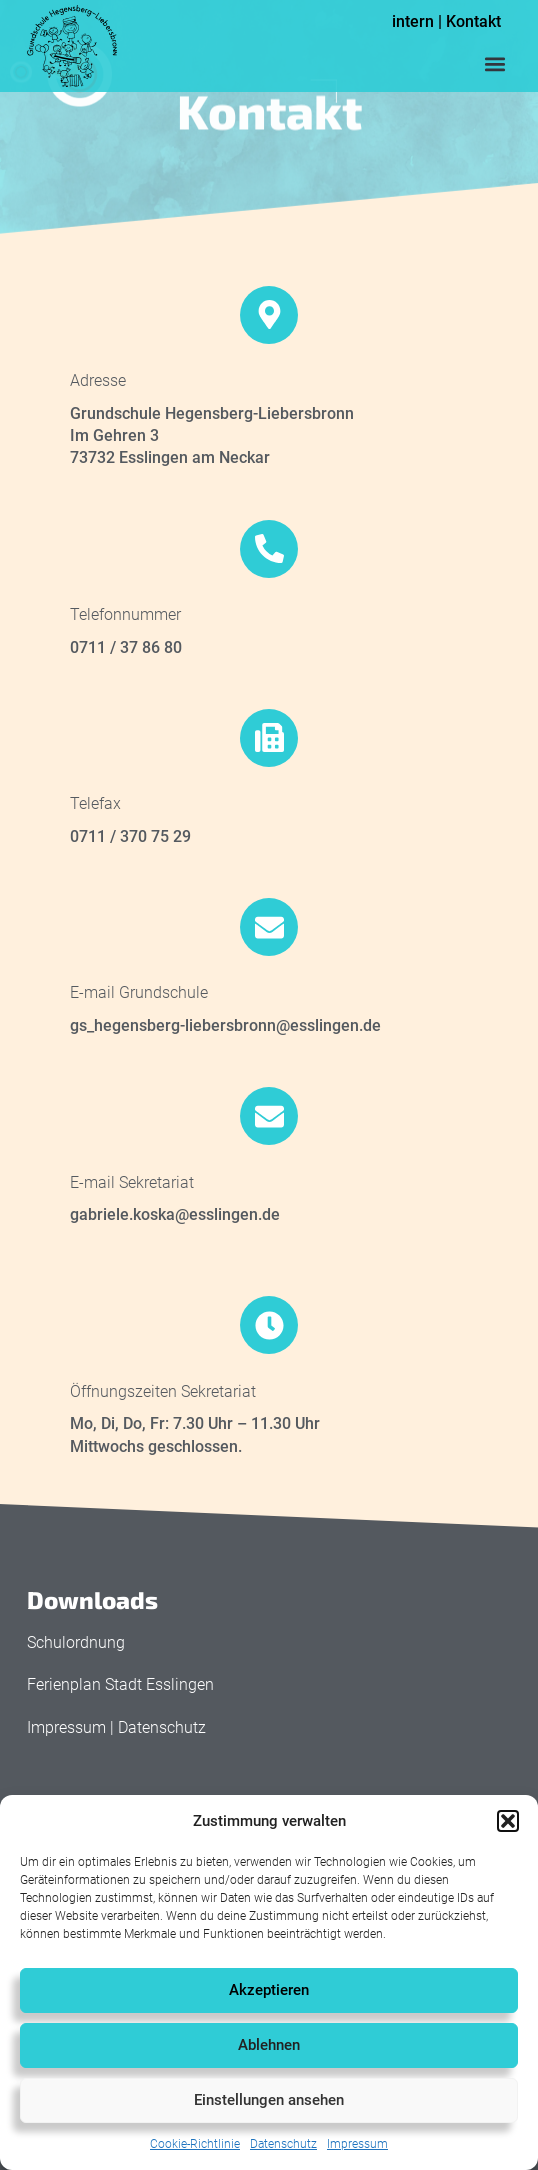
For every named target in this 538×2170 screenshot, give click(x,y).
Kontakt (473, 21)
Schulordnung (76, 1642)
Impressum (357, 2144)
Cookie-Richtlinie (195, 2144)
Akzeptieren (269, 1990)
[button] (508, 1821)
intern (413, 21)
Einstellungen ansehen (269, 2100)
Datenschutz (283, 2144)
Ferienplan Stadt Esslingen (120, 1684)
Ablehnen (269, 2045)
